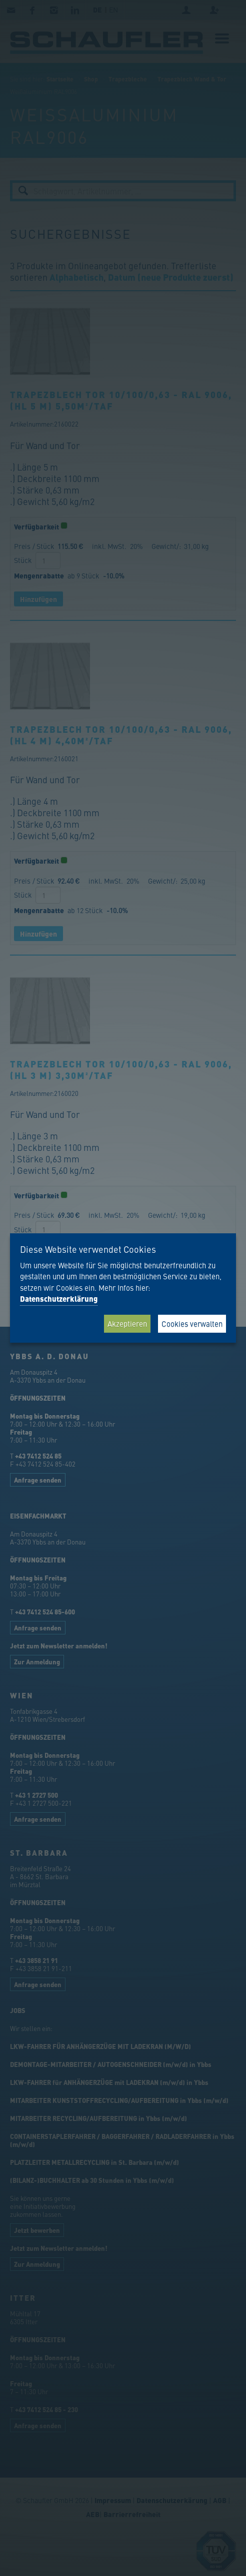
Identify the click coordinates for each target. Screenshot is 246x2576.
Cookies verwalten (192, 1323)
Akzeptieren (127, 1323)
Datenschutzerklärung (59, 1298)
